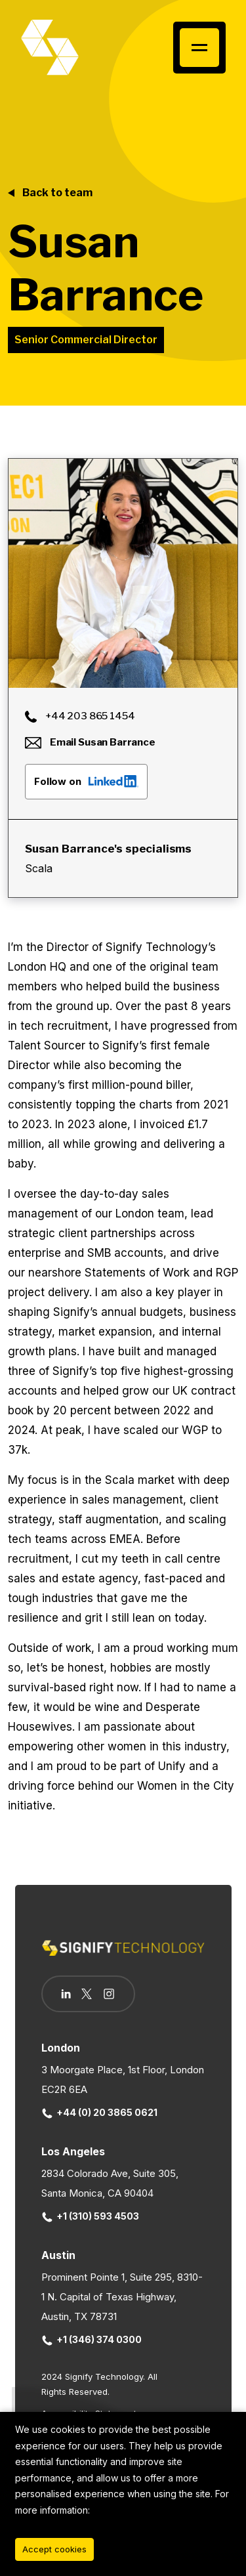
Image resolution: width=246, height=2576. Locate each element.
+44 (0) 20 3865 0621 (99, 2112)
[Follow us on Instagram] (108, 1995)
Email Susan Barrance (90, 742)
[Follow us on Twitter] (86, 1993)
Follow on (86, 781)
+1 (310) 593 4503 (90, 2216)
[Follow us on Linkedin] (66, 1993)
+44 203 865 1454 (79, 716)
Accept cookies (54, 2549)
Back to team (57, 192)
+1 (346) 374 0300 (92, 2339)
